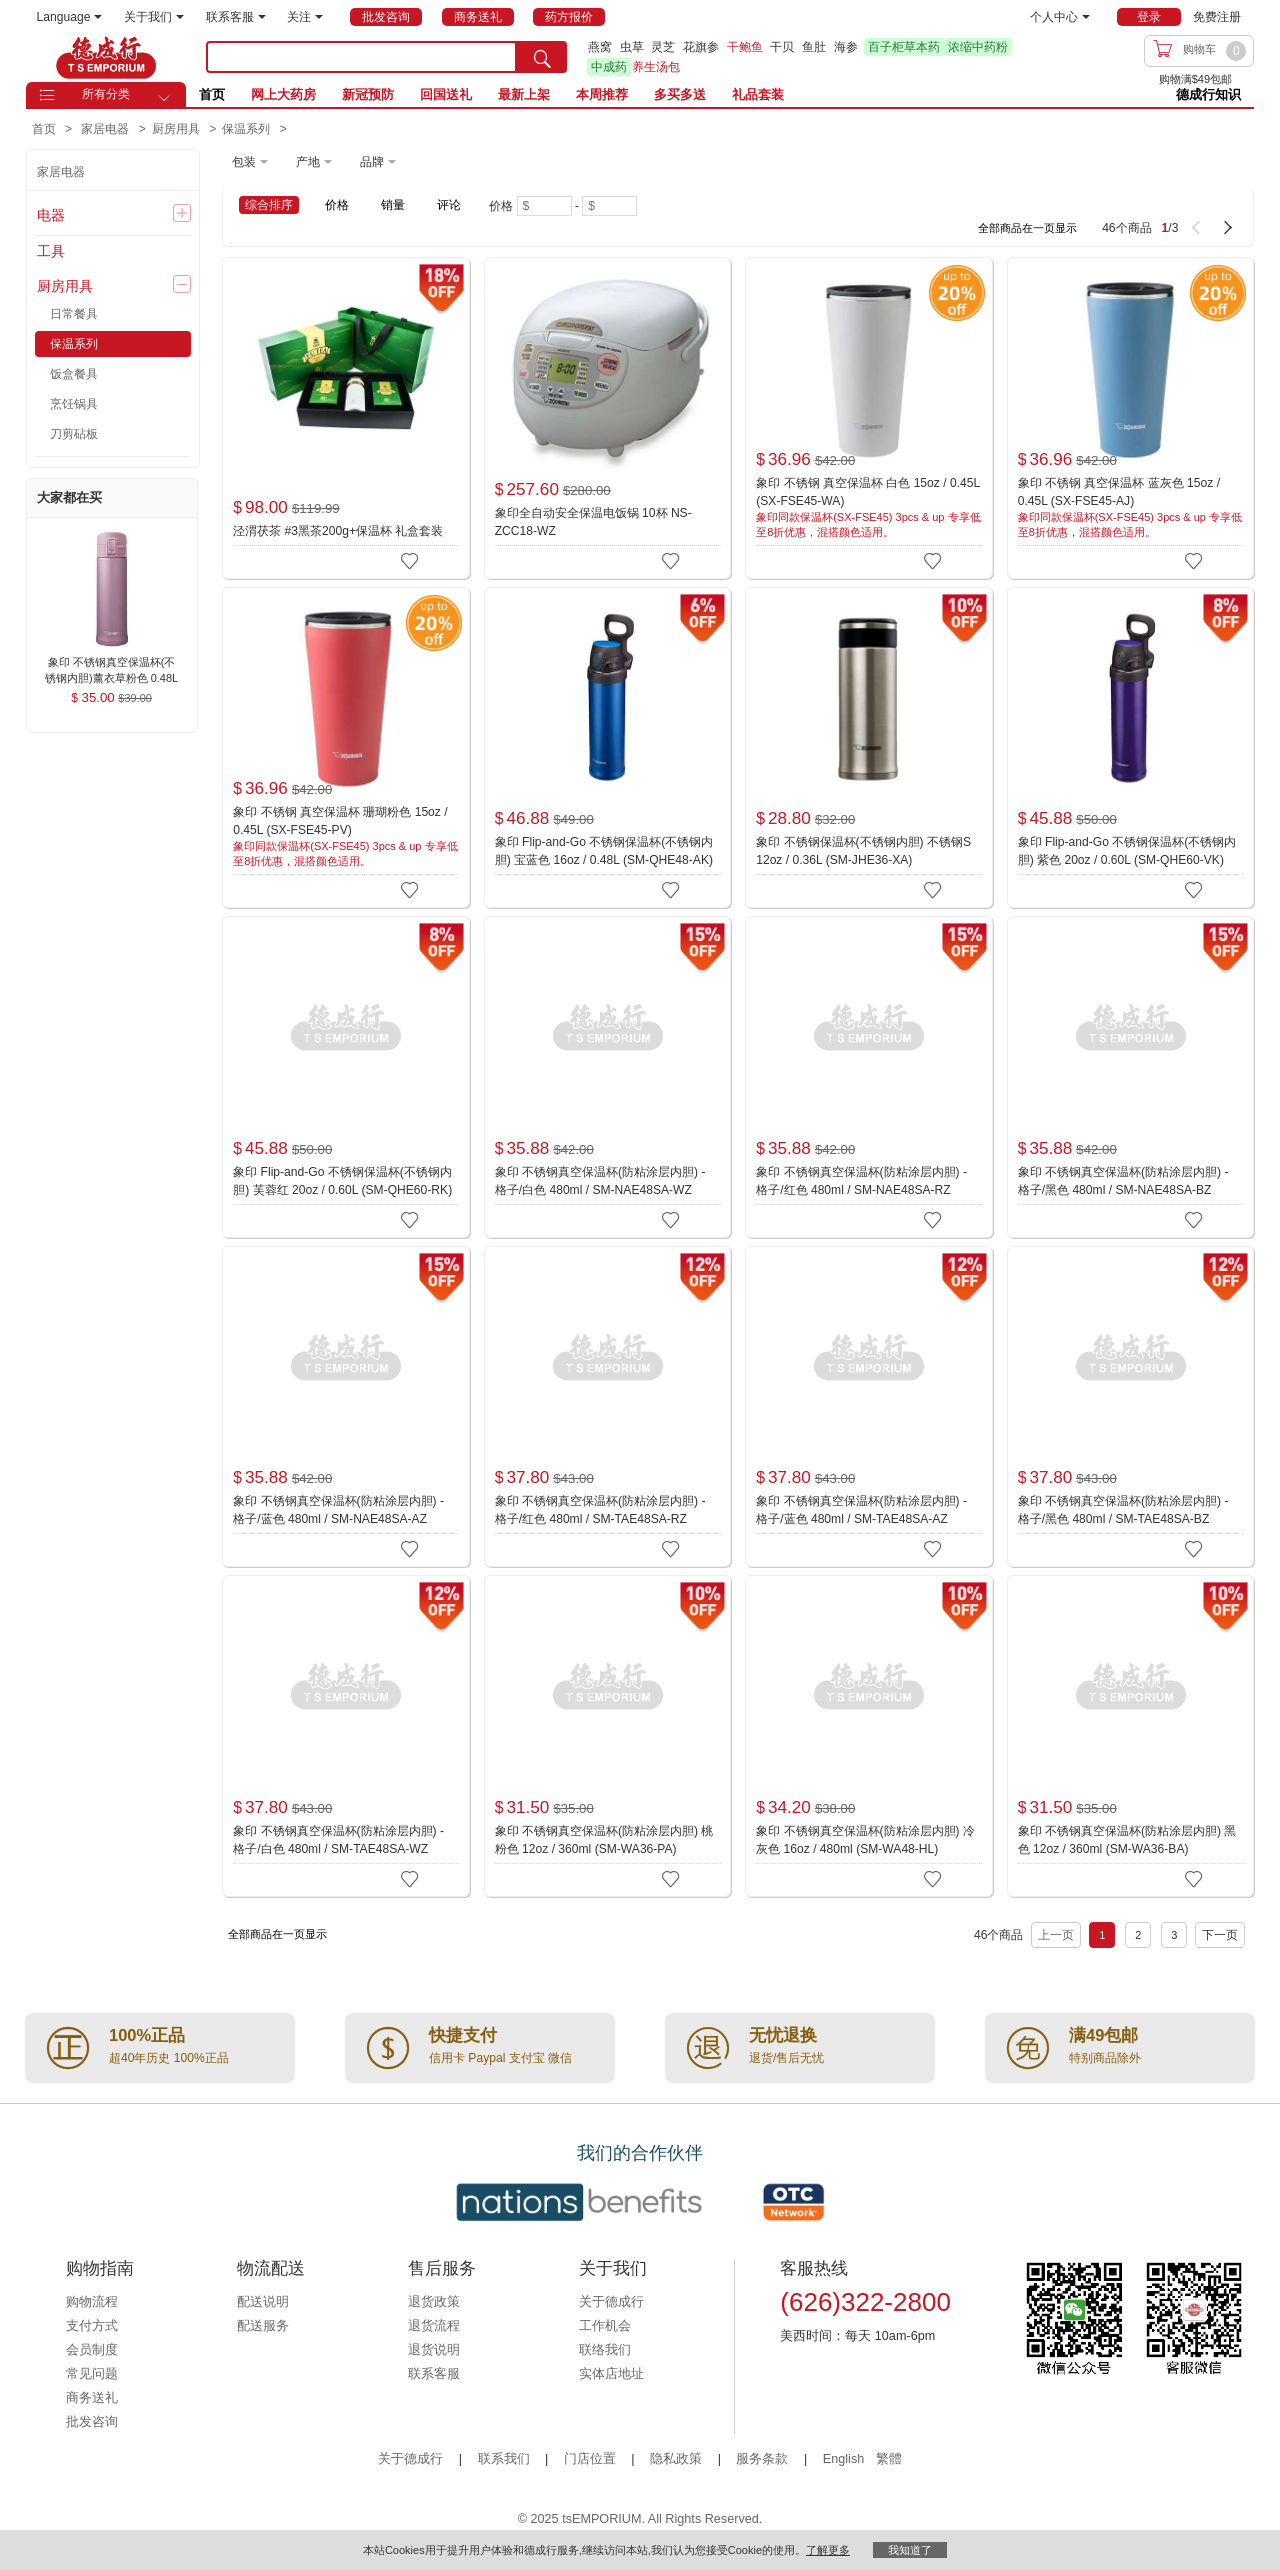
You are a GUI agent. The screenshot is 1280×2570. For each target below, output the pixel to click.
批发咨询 (92, 2422)
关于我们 (154, 17)
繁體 (889, 2459)
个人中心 (1060, 17)
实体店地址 (611, 2374)
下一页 (1220, 1935)
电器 (51, 215)
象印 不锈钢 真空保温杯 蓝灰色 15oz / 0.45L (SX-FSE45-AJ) (1119, 492)
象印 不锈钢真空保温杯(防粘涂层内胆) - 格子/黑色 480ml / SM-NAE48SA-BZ (1123, 1181)
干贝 (782, 47)
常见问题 (92, 2374)
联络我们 (605, 2350)
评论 (449, 205)
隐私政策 (676, 2459)
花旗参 (701, 47)
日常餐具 (74, 314)
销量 (393, 205)
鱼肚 (814, 47)
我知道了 (910, 2550)
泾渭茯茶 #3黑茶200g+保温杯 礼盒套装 (338, 531)
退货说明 (434, 2350)
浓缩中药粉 (978, 47)
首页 (212, 94)
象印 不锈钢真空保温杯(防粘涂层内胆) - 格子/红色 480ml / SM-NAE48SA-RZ (861, 1181)
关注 (305, 17)
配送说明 (263, 2302)
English (845, 2459)
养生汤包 (656, 67)
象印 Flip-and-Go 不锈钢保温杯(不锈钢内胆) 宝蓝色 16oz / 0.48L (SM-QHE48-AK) (604, 851)
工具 (51, 251)
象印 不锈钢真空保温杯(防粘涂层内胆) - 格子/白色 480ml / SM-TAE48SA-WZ (338, 1840)
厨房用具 (65, 286)
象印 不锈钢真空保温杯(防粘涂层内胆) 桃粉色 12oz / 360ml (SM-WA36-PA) (604, 1840)
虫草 (632, 47)
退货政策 (434, 2302)
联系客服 (236, 17)
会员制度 (92, 2350)
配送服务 (263, 2326)
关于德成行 (611, 2302)
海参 (846, 47)
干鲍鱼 (745, 47)
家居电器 (61, 172)
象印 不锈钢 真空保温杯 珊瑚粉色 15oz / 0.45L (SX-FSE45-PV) (340, 821)
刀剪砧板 (74, 434)
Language (70, 17)
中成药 (609, 67)
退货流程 (434, 2326)
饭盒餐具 (74, 374)
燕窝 (600, 47)
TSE (106, 57)
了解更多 (828, 2550)
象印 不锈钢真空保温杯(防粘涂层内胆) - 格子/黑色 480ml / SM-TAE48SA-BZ (1123, 1510)
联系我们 (504, 2459)
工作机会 (605, 2326)
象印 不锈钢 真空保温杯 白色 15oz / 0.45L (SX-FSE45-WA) (868, 492)
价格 (337, 205)
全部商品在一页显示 (1027, 228)
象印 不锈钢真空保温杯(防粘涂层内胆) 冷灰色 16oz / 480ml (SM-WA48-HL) (865, 1840)
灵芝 (663, 47)
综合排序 (269, 205)
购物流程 (92, 2302)
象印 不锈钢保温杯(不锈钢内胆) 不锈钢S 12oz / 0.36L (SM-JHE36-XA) (863, 851)
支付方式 (92, 2326)
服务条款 (762, 2459)
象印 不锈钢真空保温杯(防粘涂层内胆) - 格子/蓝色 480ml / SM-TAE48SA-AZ (861, 1510)
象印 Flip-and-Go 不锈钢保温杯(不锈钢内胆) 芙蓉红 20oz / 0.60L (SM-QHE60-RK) (342, 1181)
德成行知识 (1208, 94)
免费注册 (1217, 17)
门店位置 (590, 2459)
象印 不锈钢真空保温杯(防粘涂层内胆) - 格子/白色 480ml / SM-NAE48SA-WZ (600, 1181)
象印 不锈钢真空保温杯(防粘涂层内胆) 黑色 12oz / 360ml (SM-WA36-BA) (1127, 1840)
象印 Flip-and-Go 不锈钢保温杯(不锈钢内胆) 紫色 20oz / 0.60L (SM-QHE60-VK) (1127, 851)
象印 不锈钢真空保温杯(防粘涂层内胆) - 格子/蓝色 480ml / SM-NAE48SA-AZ (338, 1510)
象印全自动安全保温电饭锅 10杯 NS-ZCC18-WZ (593, 522)
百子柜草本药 (904, 47)
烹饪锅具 (74, 404)
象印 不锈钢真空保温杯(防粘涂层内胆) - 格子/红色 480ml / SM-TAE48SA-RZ (600, 1510)
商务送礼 (92, 2398)
